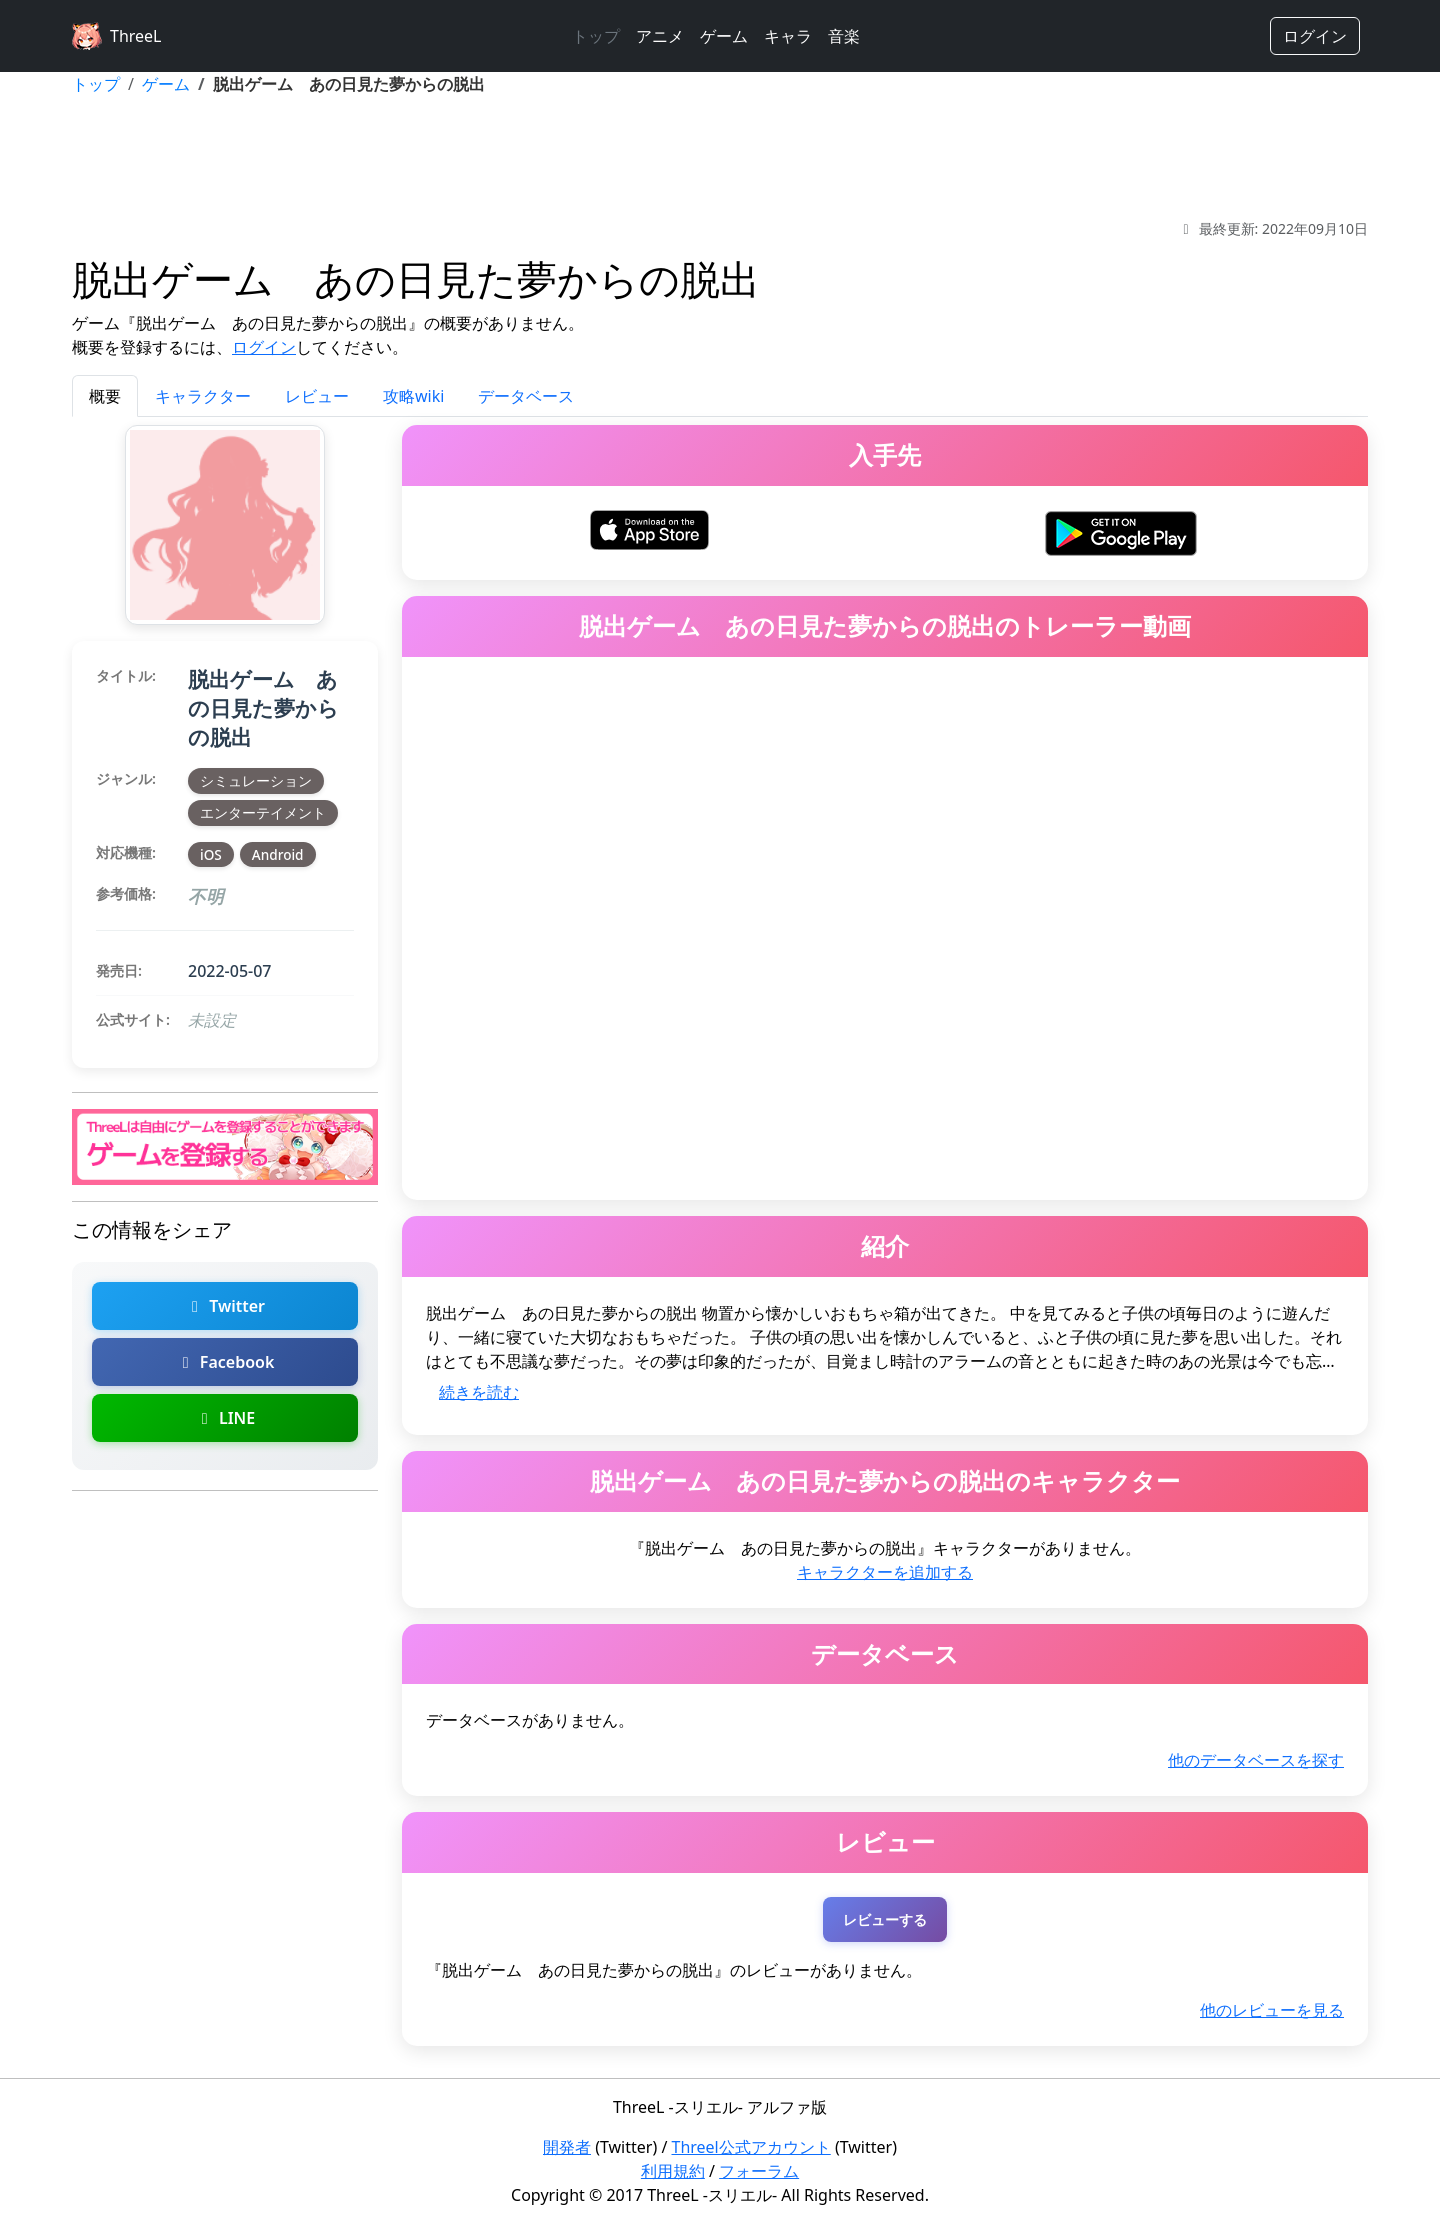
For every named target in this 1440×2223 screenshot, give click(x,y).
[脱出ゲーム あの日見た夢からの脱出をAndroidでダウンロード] (1120, 531)
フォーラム (759, 2171)
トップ (596, 36)
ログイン (1315, 36)
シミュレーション (256, 780)
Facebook (225, 1362)
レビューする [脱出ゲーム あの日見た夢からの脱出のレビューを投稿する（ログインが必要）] (885, 1919)
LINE (225, 1418)
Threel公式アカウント (751, 2147)
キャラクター (203, 396)
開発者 (567, 2147)
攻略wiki (413, 396)
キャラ (788, 36)
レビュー (317, 396)
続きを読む (479, 1392)
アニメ (660, 36)
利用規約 (673, 2171)
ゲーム (724, 36)
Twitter (225, 1306)
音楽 (844, 36)
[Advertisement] (720, 157)
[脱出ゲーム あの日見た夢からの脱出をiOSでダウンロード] (650, 528)
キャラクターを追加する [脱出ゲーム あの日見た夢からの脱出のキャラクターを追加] (885, 1572)
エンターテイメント (263, 812)
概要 (105, 396)
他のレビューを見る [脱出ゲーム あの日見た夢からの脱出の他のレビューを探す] (1272, 2010)
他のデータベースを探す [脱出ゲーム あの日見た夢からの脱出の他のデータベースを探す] (1256, 1760)
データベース (526, 396)
